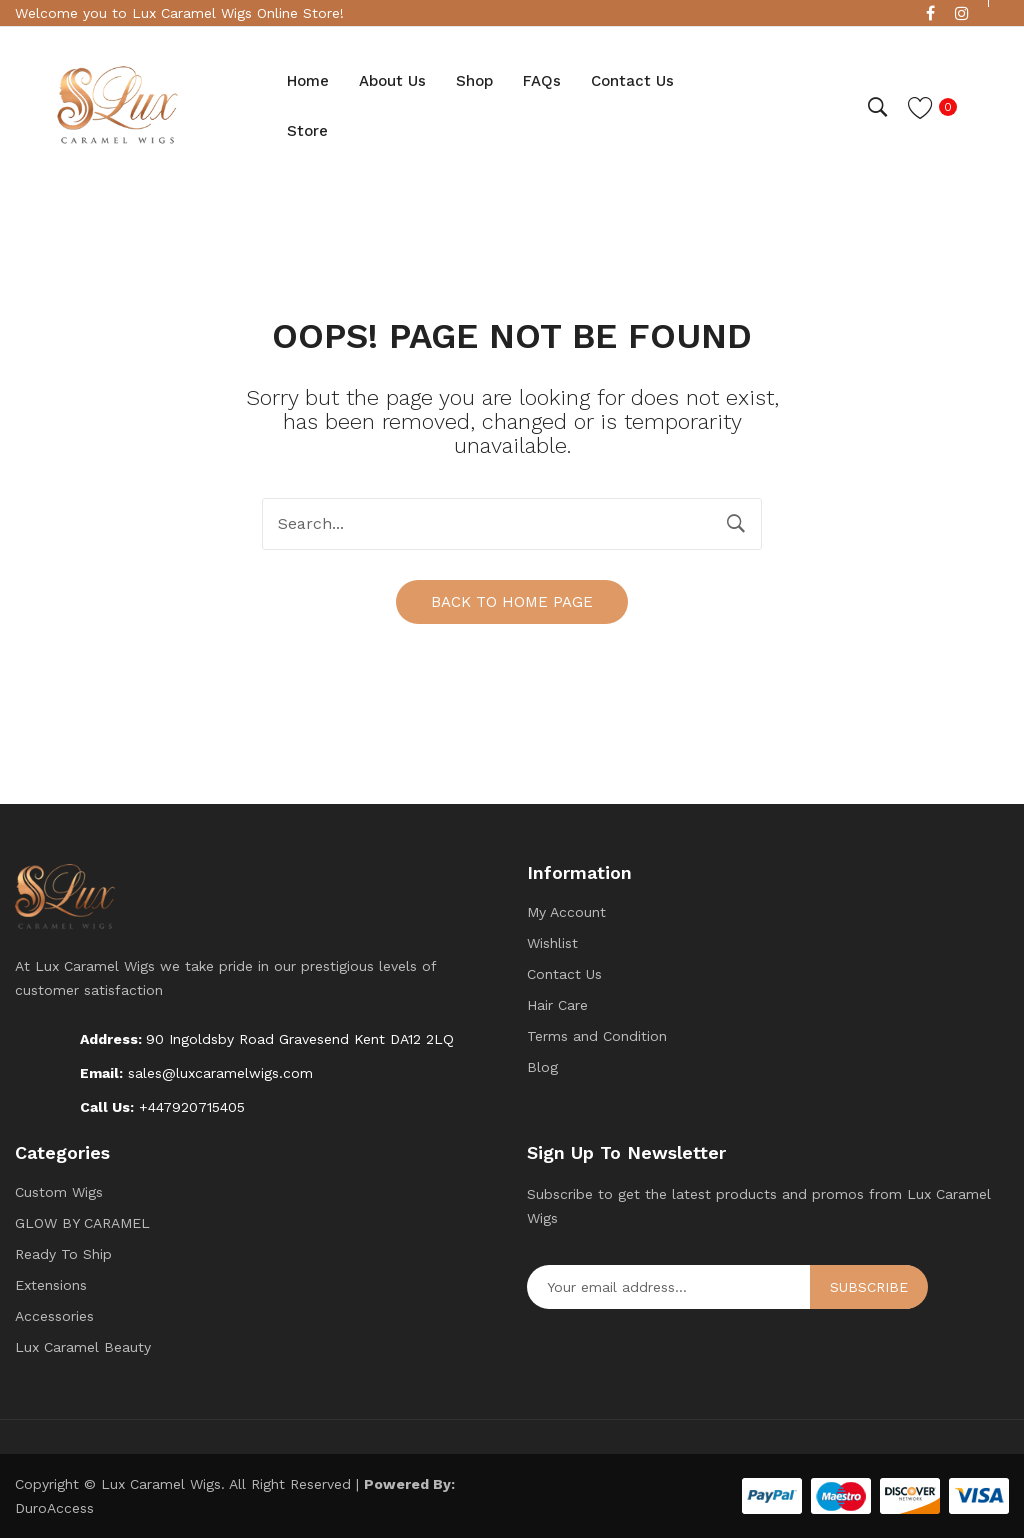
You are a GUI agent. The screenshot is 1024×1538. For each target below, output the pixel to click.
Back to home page (512, 602)
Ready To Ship (63, 1254)
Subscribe (869, 1287)
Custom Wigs (59, 1192)
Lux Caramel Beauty (83, 1347)
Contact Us (564, 974)
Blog (542, 1067)
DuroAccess (54, 1508)
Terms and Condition (597, 1036)
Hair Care (557, 1005)
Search (736, 524)
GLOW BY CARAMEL (82, 1223)
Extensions (51, 1285)
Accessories (54, 1316)
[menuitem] (308, 82)
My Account (566, 912)
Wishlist (552, 943)
